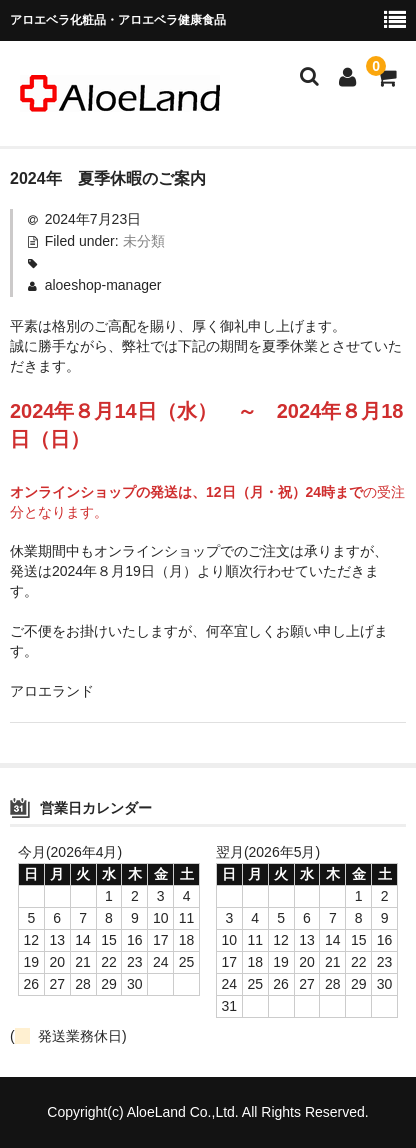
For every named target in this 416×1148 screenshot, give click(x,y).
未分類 (144, 241)
